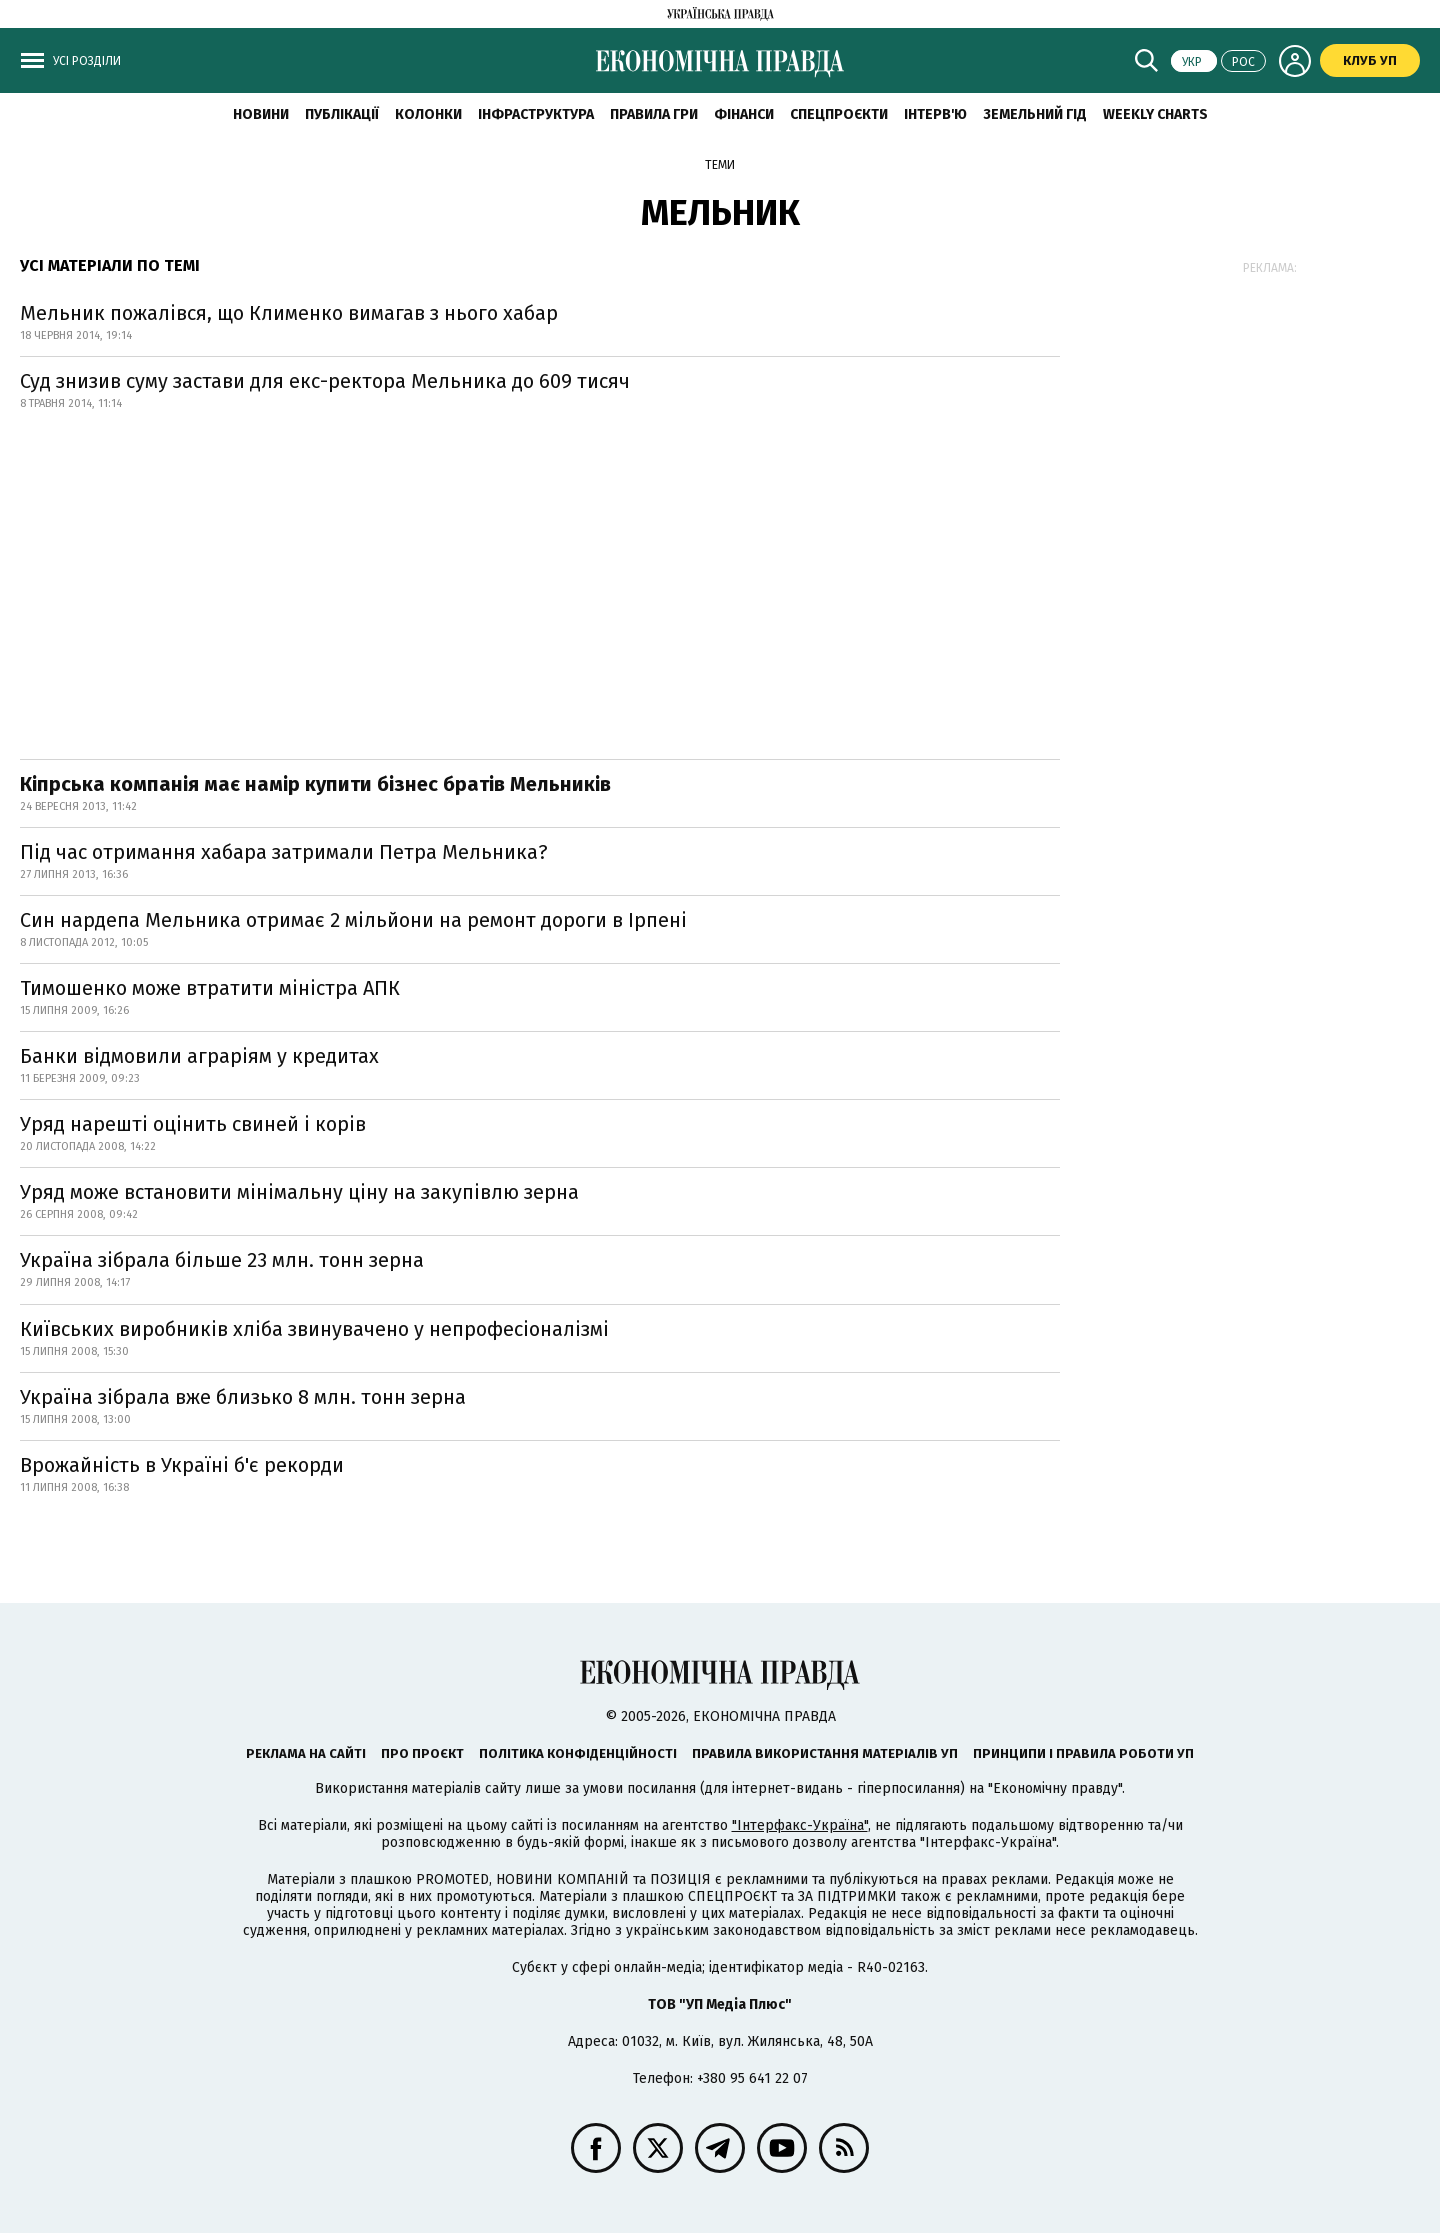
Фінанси (744, 114)
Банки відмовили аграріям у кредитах (199, 1056)
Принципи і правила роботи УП (1083, 1753)
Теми (720, 165)
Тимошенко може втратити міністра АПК (210, 988)
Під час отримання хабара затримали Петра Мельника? (284, 852)
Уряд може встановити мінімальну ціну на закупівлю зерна (299, 1192)
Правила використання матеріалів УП (825, 1753)
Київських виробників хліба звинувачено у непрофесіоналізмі (314, 1329)
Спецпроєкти (839, 114)
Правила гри (654, 114)
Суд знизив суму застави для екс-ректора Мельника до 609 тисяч (325, 381)
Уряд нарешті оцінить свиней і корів (193, 1124)
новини (261, 114)
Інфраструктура (536, 114)
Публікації (342, 114)
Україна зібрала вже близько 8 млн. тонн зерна (243, 1397)
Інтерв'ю (935, 114)
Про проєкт (422, 1753)
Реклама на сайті (306, 1753)
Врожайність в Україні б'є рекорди (182, 1465)
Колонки (428, 114)
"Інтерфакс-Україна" (800, 1825)
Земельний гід (1035, 114)
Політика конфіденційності (578, 1753)
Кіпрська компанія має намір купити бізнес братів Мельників (315, 784)
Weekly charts (1155, 114)
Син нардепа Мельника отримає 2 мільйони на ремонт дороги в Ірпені (353, 920)
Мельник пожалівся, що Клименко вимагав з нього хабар (289, 313)
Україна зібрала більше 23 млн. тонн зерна (222, 1260)
